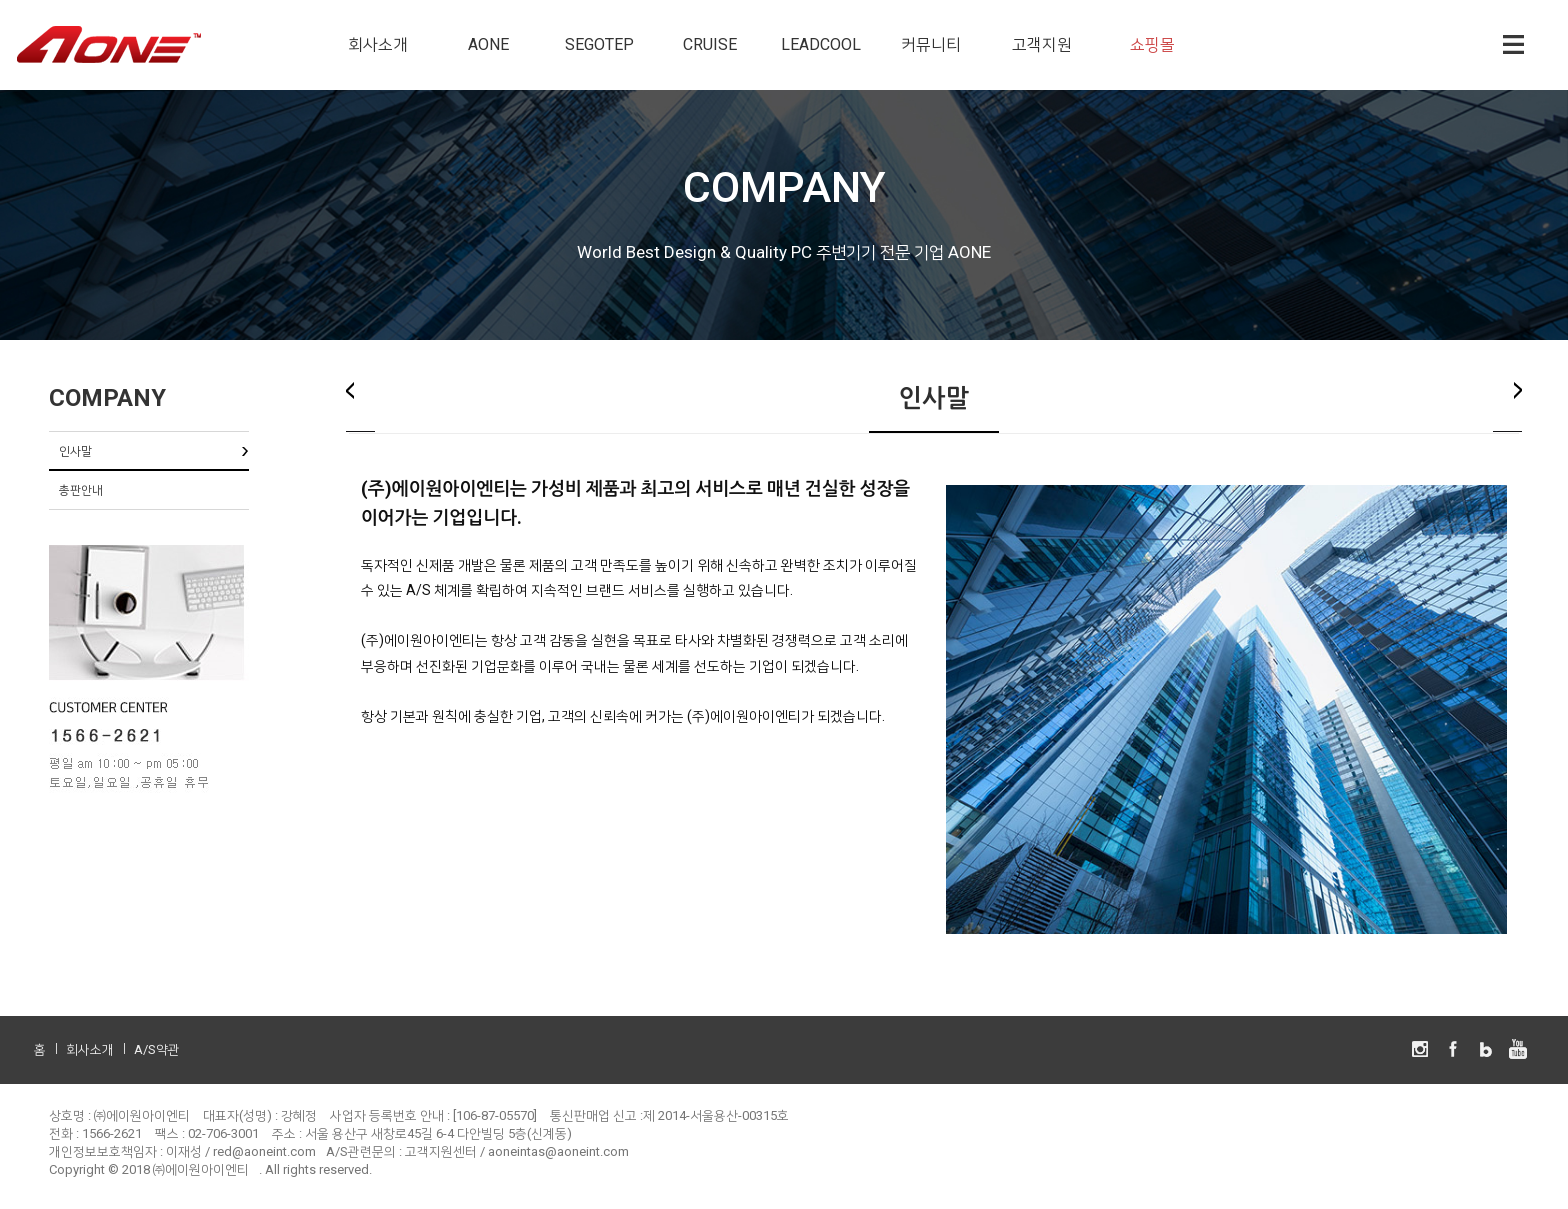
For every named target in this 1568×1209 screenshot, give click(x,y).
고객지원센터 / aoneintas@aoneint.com (517, 1151)
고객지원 (1042, 44)
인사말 (75, 451)
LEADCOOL (821, 44)
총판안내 (81, 490)
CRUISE (710, 44)
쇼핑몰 (1152, 44)
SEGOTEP (599, 44)
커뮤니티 (931, 44)
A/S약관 (157, 1049)
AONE (488, 44)
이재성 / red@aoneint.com (241, 1151)
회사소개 (378, 44)
